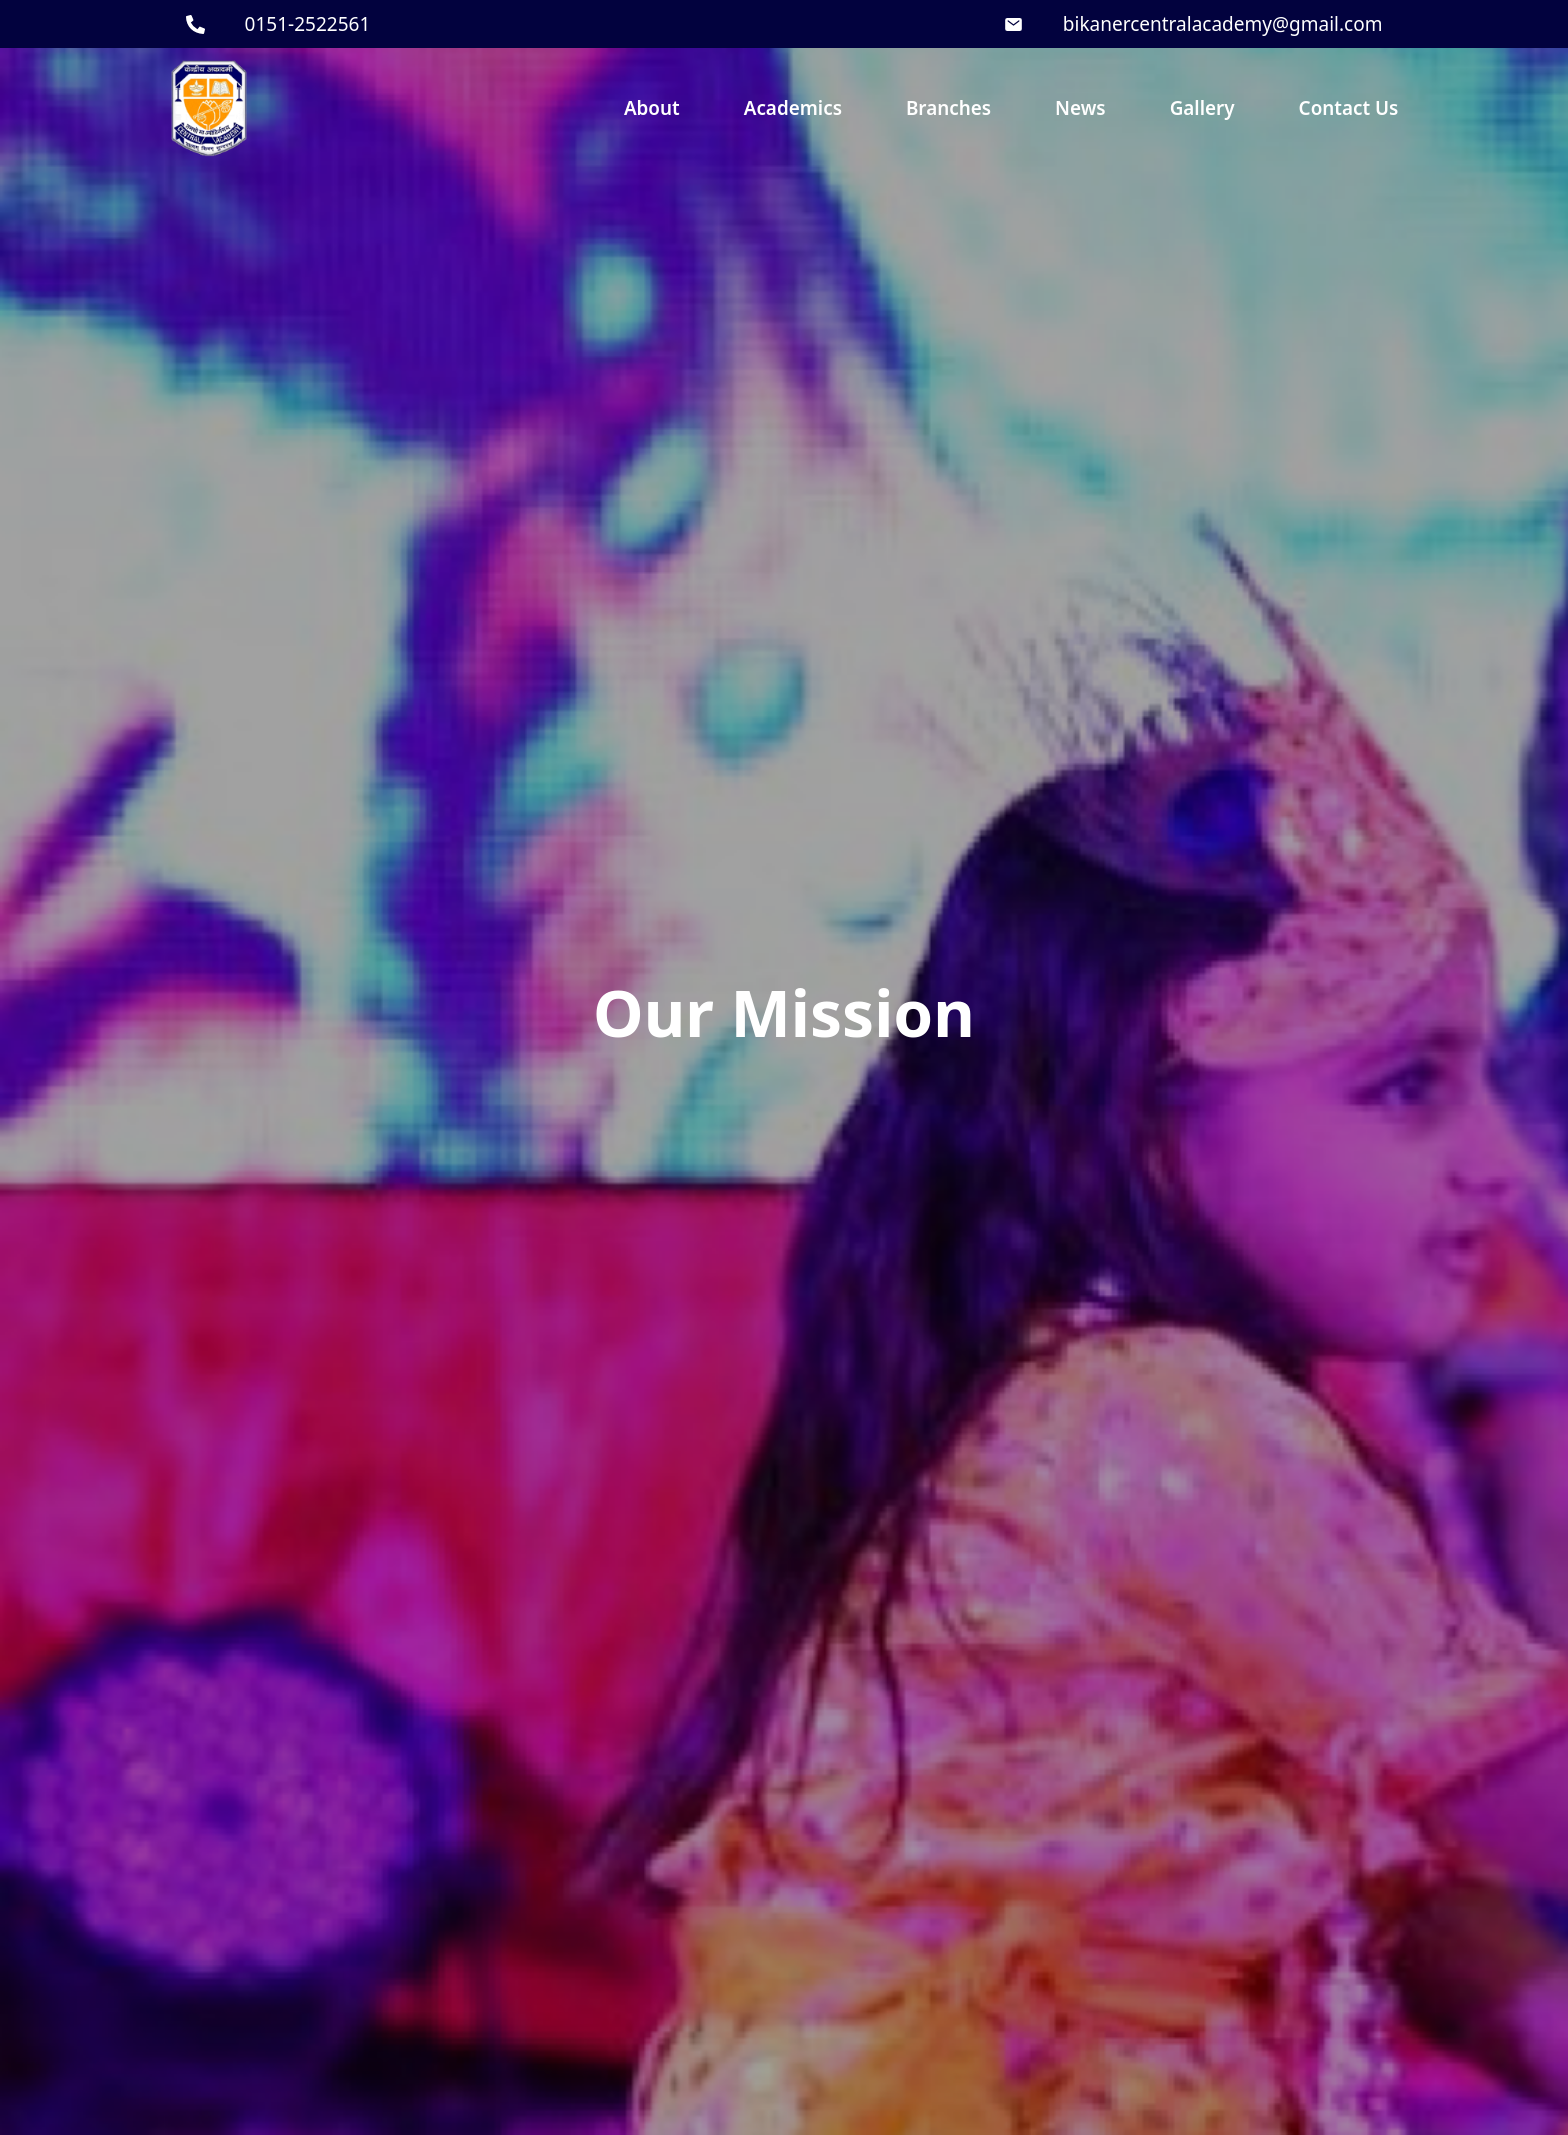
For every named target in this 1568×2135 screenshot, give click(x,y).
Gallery (1202, 108)
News (1080, 108)
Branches (948, 108)
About (652, 108)
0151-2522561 (308, 24)
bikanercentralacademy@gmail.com (1223, 24)
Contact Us (1349, 108)
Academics (793, 108)
